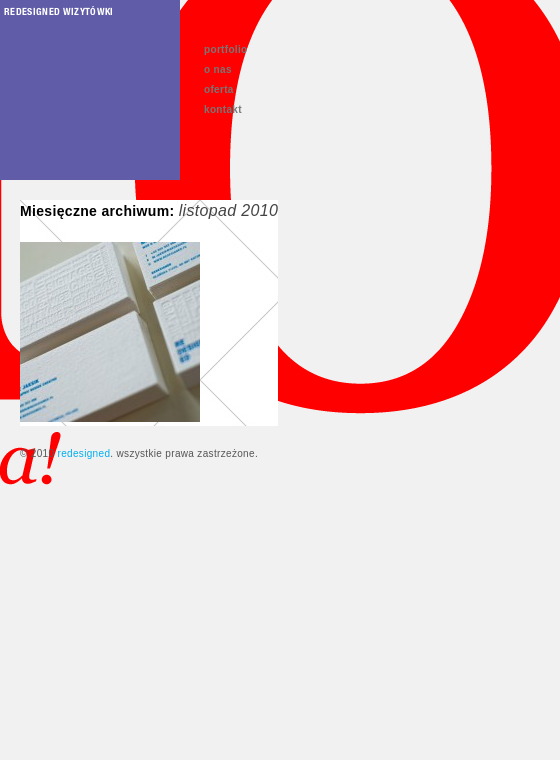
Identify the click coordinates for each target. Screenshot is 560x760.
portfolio (226, 49)
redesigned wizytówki (59, 11)
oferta (219, 89)
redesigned (83, 453)
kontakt (223, 109)
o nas (218, 69)
